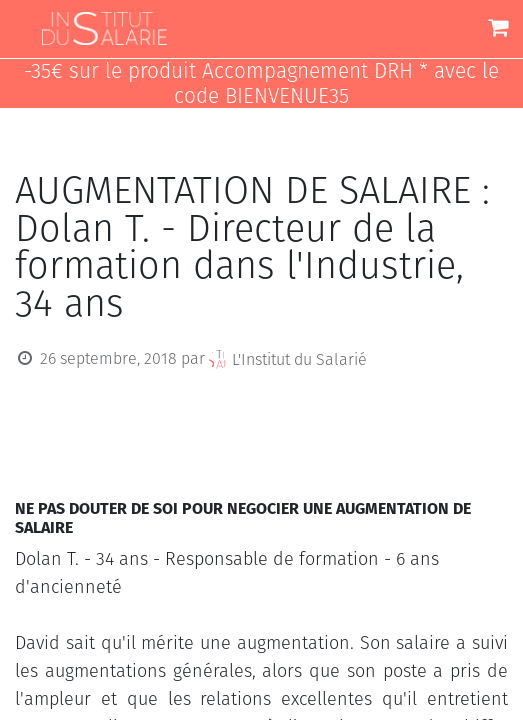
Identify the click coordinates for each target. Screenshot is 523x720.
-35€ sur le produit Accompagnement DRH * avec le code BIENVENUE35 (261, 84)
